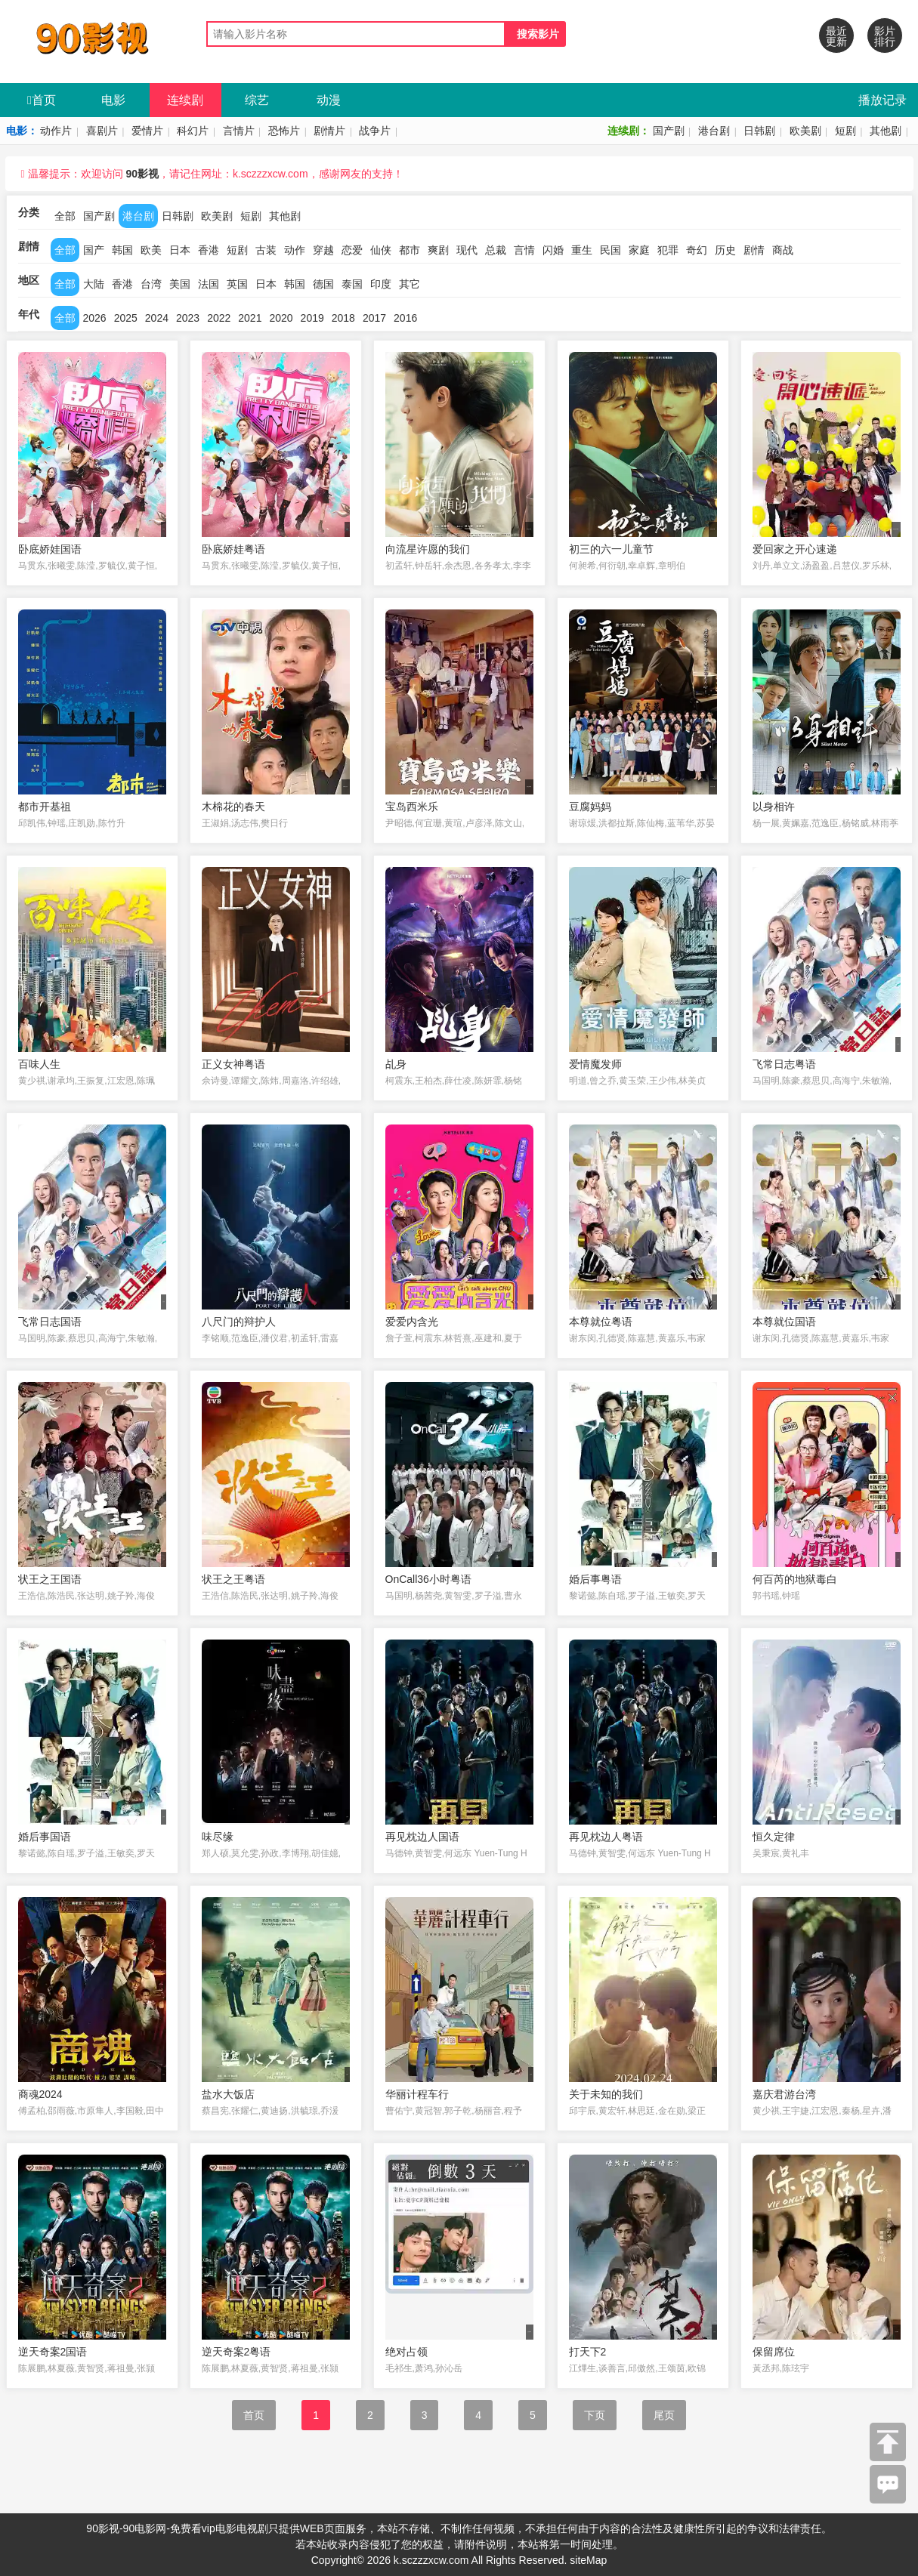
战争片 (375, 131)
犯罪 (667, 250)
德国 (323, 284)
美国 (179, 284)
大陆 (93, 284)
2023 (187, 318)
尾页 (664, 2415)
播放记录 (882, 100)
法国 (208, 284)
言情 (524, 250)
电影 (113, 100)
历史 (725, 250)
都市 (409, 250)
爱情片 (147, 131)
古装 (266, 250)
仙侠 (380, 250)
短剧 (845, 131)
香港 (208, 250)
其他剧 (885, 131)
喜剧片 (102, 131)
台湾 (151, 284)
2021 (249, 318)
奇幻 (696, 250)
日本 (179, 250)
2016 (405, 318)
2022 (218, 318)
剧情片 (329, 131)
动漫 (329, 100)
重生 (581, 250)
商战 (782, 250)
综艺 (257, 100)
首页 (41, 100)
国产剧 (669, 131)
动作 (294, 250)
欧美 (151, 250)
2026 (95, 318)
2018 (343, 318)
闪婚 (553, 250)
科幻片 (193, 131)
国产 (93, 250)
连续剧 (185, 100)
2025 (126, 318)
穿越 (323, 250)
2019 (312, 318)
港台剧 (714, 131)
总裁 (495, 250)
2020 (280, 318)
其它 (409, 284)
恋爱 (352, 250)
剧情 (754, 250)
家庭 (639, 250)
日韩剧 (759, 131)
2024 (156, 318)
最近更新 (836, 36)
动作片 (56, 131)
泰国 (352, 284)
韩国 (122, 250)
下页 (594, 2415)
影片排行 (884, 36)
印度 (380, 284)
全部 (65, 216)
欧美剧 (805, 131)
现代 (467, 250)
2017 (374, 318)
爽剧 (438, 250)
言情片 (239, 131)
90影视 (142, 174)
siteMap (588, 2560)
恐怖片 (284, 131)
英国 (237, 284)
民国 (610, 250)
